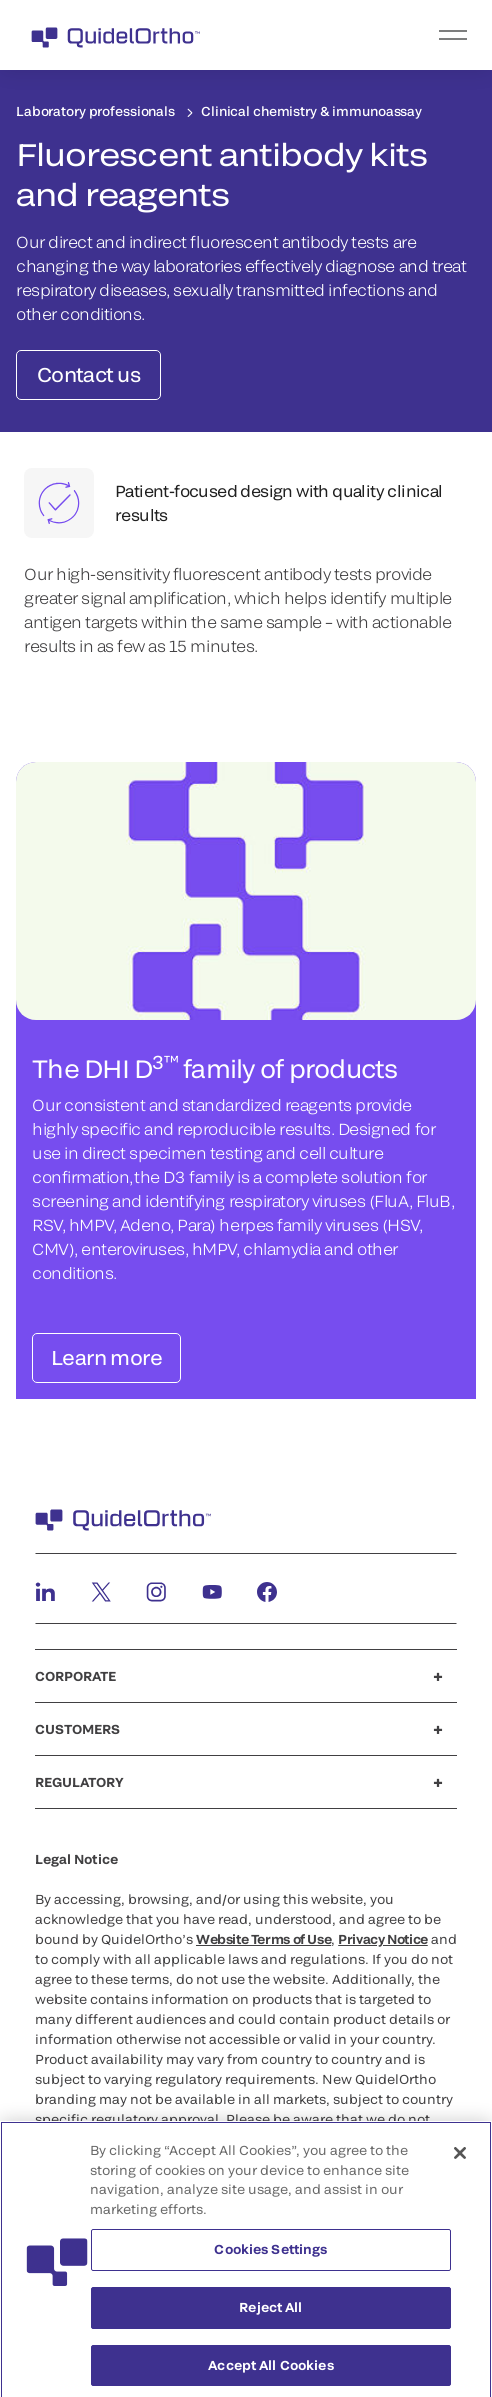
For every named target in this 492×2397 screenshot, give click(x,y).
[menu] (369, 35)
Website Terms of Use (263, 1939)
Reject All (270, 2315)
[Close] (460, 2161)
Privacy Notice (383, 1939)
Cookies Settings (270, 2257)
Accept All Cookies (270, 2372)
